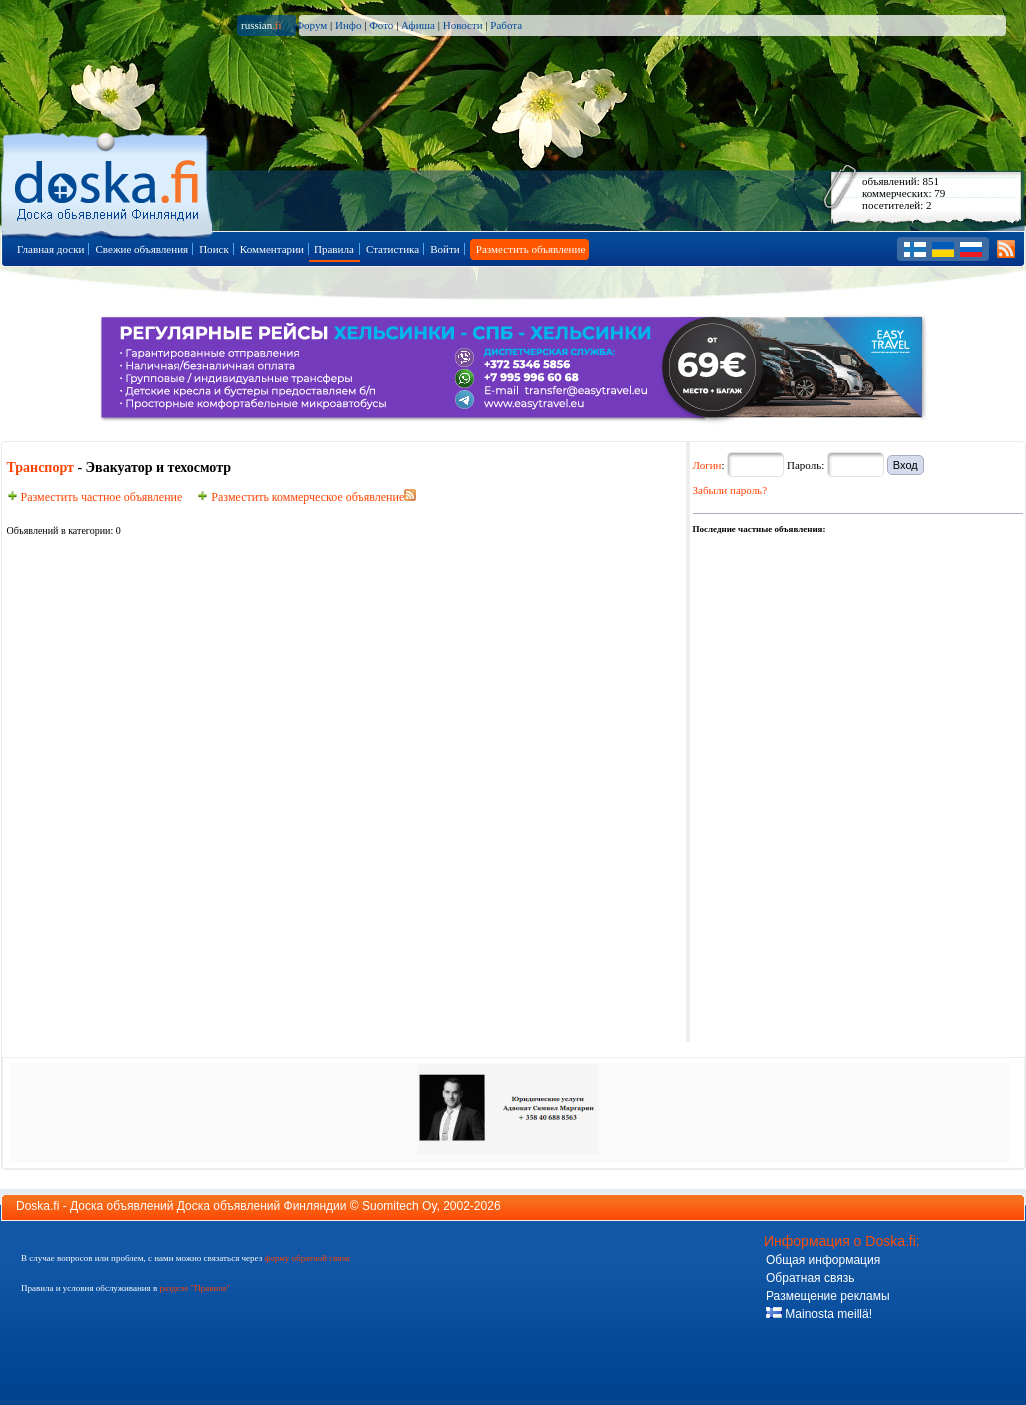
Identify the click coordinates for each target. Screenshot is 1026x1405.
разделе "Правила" (194, 1288)
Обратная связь (810, 1278)
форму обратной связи (306, 1258)
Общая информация (823, 1260)
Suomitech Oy (399, 1206)
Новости (463, 25)
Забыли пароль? (730, 490)
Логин (707, 465)
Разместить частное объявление (95, 497)
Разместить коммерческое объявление (300, 497)
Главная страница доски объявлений (108, 181)
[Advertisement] (810, 637)
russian (261, 25)
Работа (506, 25)
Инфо (348, 25)
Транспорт (40, 467)
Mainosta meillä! (819, 1314)
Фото (381, 25)
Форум (311, 25)
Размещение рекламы (828, 1296)
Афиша (418, 25)
